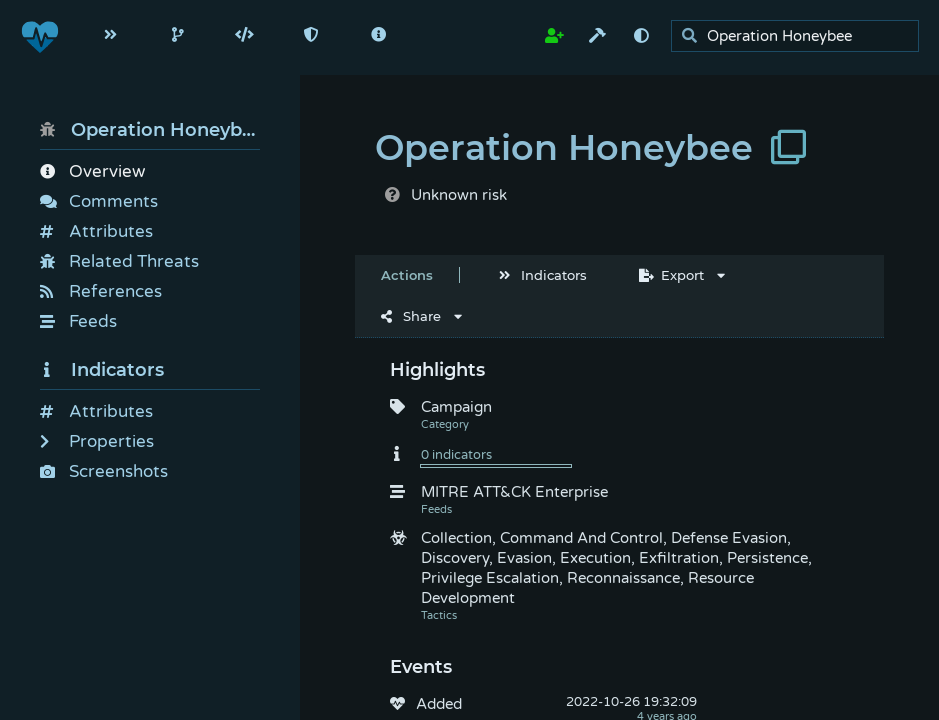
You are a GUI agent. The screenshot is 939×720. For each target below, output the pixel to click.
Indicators (102, 370)
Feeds (78, 321)
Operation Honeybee (150, 130)
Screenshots (104, 471)
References (101, 291)
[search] (800, 36)
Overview (92, 171)
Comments (99, 201)
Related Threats (119, 261)
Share (411, 316)
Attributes (96, 231)
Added (439, 704)
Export (671, 275)
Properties (97, 441)
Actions (407, 275)
